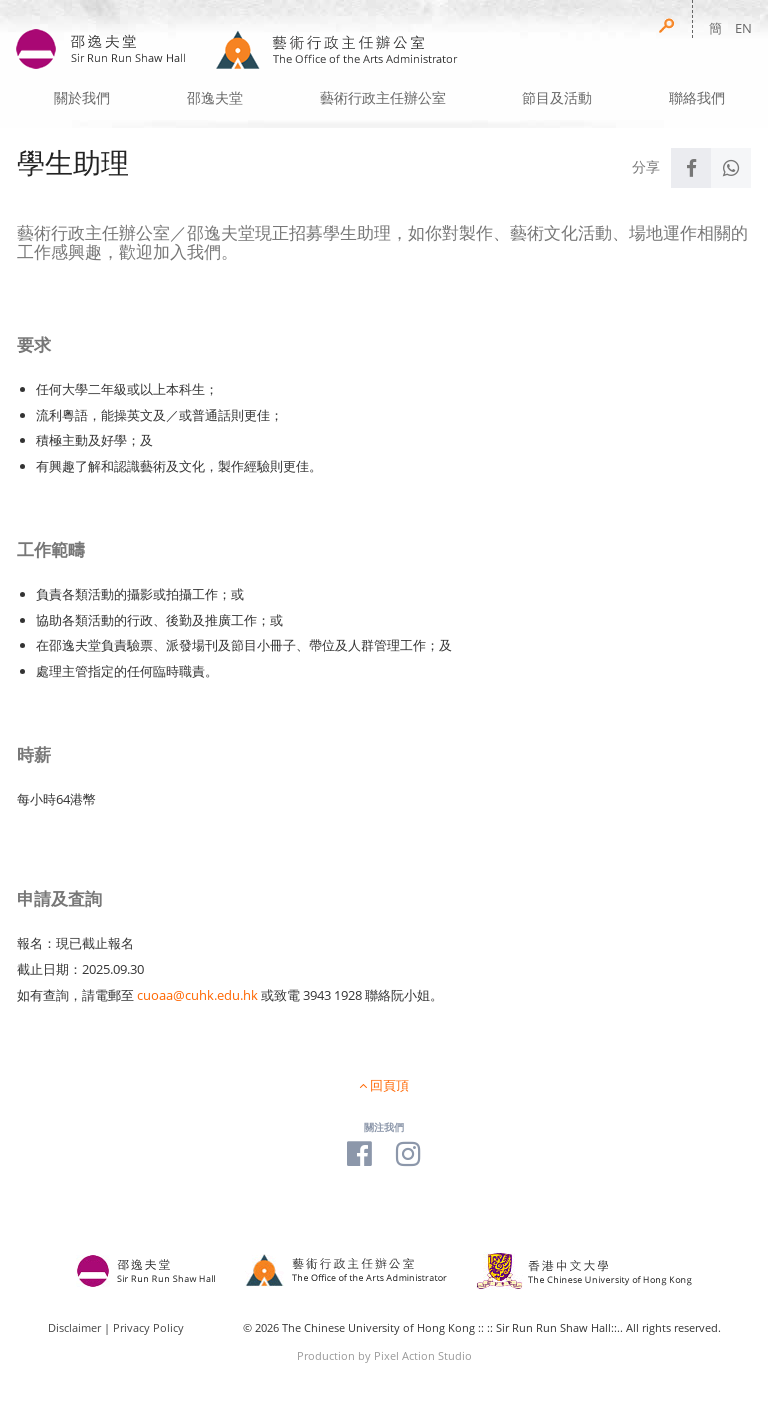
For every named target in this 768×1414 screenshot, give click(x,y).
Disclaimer (74, 1327)
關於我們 (82, 98)
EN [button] (743, 28)
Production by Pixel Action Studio (384, 1355)
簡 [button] (715, 28)
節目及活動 (557, 98)
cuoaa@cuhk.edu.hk (197, 995)
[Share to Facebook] (691, 168)
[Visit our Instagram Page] (408, 1152)
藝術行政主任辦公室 (383, 98)
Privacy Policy (148, 1327)
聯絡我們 (697, 98)
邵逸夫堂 (215, 98)
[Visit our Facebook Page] (359, 1152)
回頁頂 (389, 1085)
